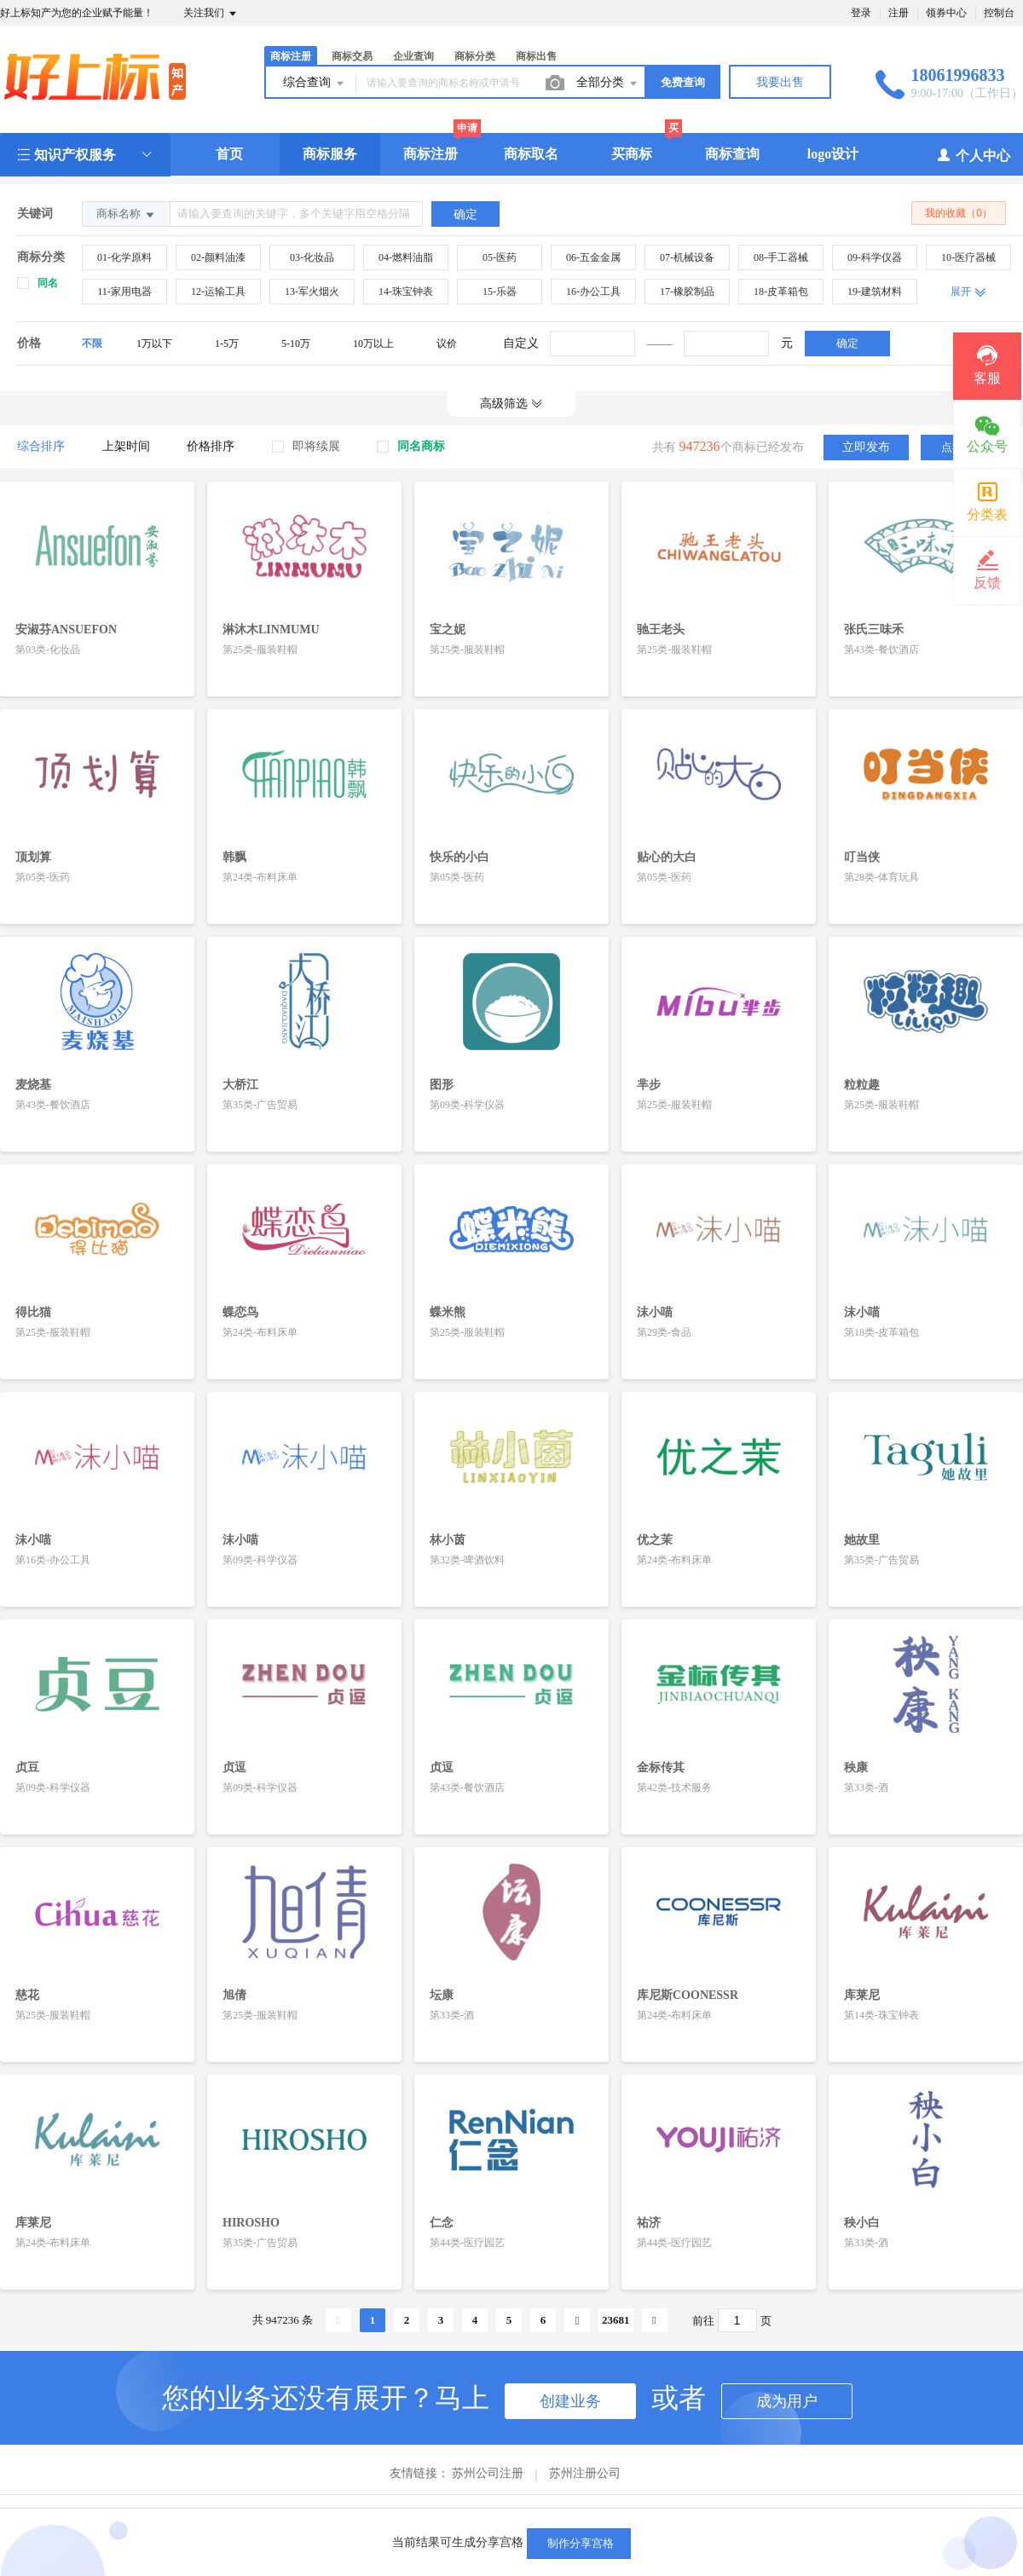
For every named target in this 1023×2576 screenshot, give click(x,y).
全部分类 (607, 83)
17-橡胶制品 (687, 291)
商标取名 (531, 154)
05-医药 (500, 257)
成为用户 (787, 2373)
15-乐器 (500, 291)
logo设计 (832, 154)
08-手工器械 (781, 257)
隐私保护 (551, 2490)
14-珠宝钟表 (406, 291)
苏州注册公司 (585, 2445)
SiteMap (829, 2490)
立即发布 (866, 446)
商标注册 (290, 56)
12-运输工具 (218, 291)
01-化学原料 (124, 257)
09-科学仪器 (874, 257)
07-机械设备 (687, 257)
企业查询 (413, 56)
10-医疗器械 (968, 257)
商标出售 (536, 56)
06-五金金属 (593, 257)
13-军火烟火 (312, 291)
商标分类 (474, 56)
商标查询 (732, 154)
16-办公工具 (593, 291)
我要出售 (780, 82)
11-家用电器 (124, 291)
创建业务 (570, 2373)
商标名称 (126, 214)
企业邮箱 (625, 2490)
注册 (898, 13)
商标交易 (352, 56)
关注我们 (211, 13)
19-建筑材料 (874, 291)
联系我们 (759, 2490)
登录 (861, 13)
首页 (229, 154)
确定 (847, 343)
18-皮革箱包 (781, 291)
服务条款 (331, 2490)
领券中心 (946, 13)
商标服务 (330, 154)
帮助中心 (258, 2490)
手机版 (692, 2490)
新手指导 (478, 2490)
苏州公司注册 (487, 2445)
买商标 (631, 154)
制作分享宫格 (579, 2543)
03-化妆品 (312, 257)
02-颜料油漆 (218, 257)
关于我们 (405, 2490)
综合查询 (314, 83)
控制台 (999, 13)
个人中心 (973, 155)
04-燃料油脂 (406, 257)
